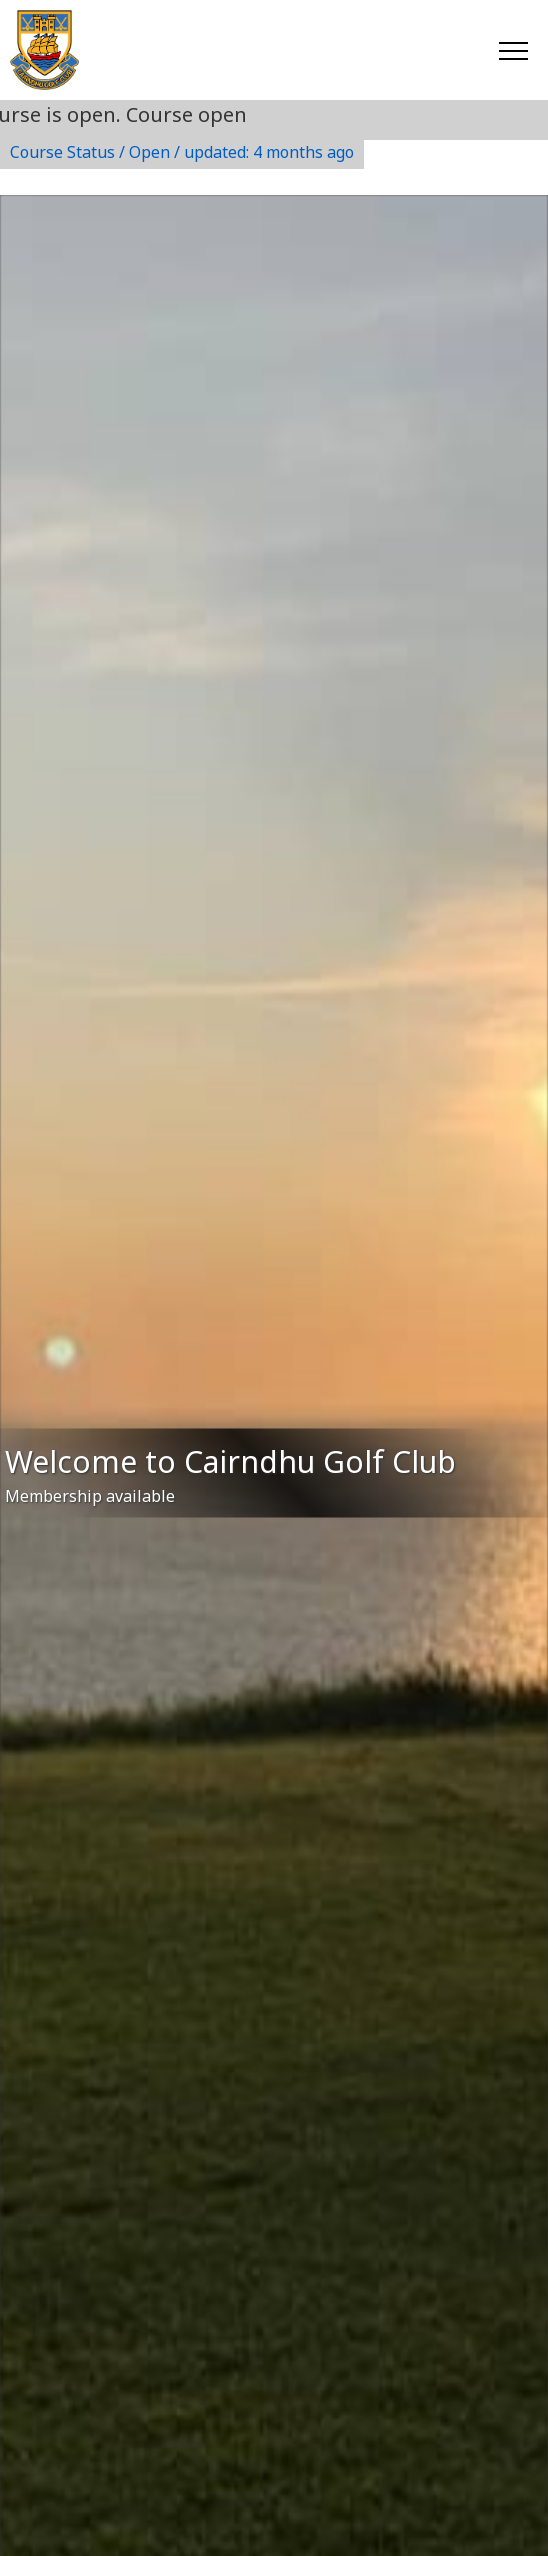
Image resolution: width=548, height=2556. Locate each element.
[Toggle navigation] (512, 50)
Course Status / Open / (182, 152)
